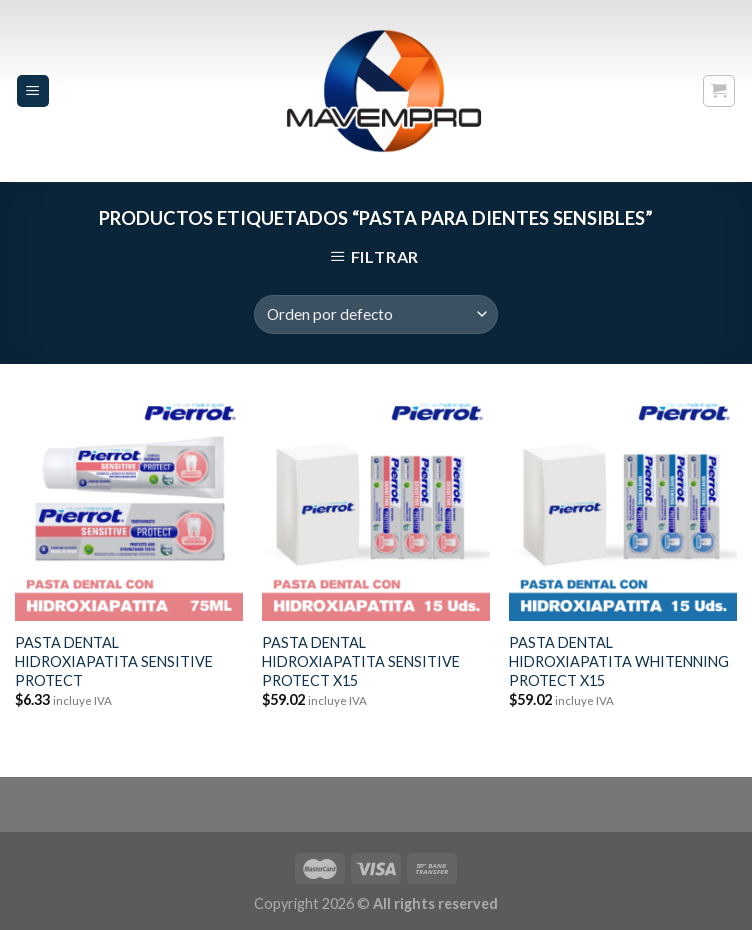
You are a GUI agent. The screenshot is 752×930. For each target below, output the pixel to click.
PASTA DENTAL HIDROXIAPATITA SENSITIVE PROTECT (114, 661)
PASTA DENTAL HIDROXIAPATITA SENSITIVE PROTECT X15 (361, 661)
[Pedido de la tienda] (375, 314)
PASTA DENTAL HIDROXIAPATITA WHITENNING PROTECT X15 (619, 661)
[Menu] (33, 91)
